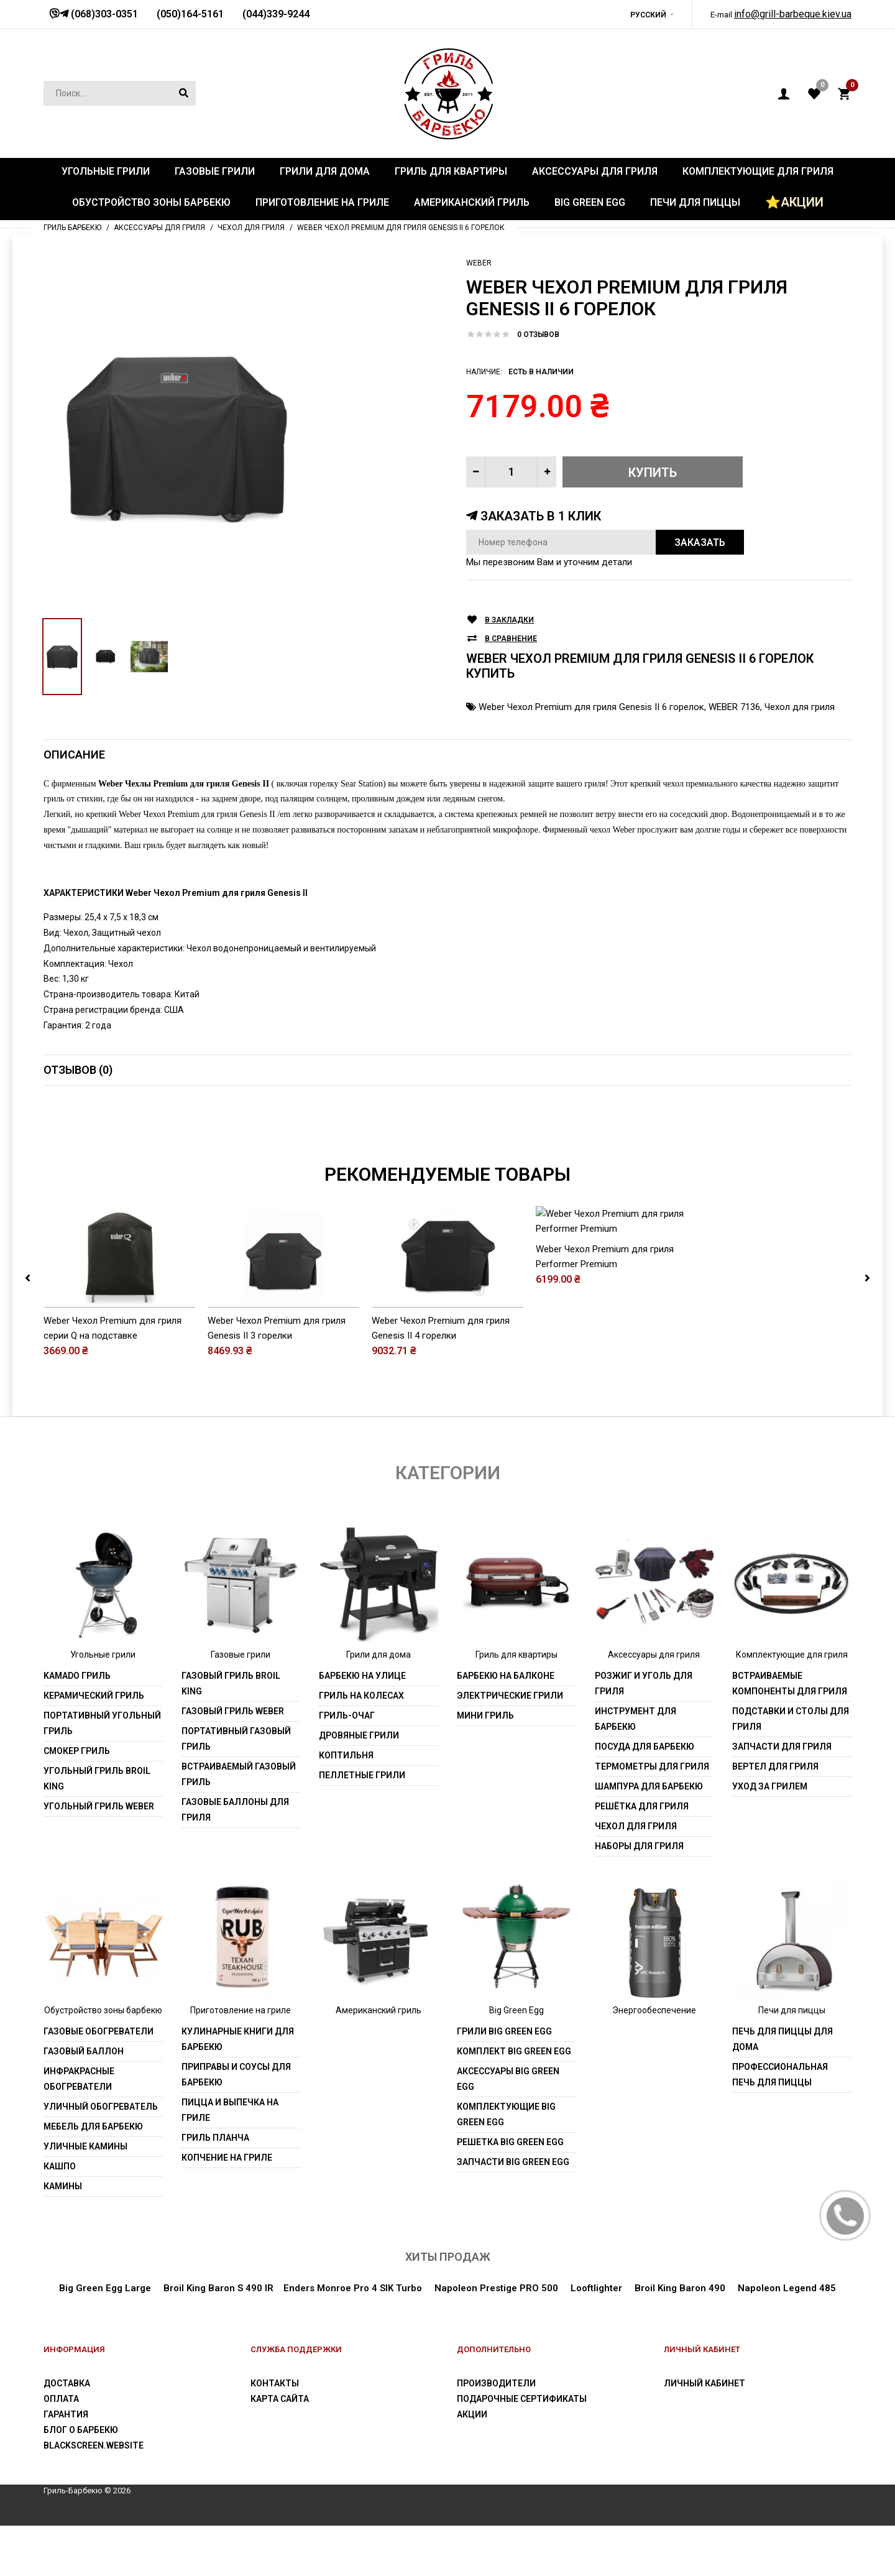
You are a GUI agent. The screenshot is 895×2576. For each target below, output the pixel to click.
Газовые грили (240, 1705)
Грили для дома (378, 1705)
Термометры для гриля (652, 1817)
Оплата (61, 2450)
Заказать (699, 542)
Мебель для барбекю (93, 2177)
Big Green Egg (516, 2061)
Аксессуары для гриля (654, 1705)
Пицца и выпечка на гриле (229, 2160)
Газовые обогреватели (99, 2082)
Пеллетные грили (362, 1825)
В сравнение (511, 639)
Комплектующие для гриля (792, 1705)
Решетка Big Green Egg (510, 2192)
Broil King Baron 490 (680, 2339)
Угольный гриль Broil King (97, 1829)
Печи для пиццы (791, 2061)
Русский (648, 15)
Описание (74, 754)
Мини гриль (485, 1766)
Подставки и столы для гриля (790, 1769)
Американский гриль (378, 2061)
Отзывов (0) (78, 1069)
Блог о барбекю (81, 2481)
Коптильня (346, 1806)
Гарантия (66, 2465)
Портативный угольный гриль (102, 1773)
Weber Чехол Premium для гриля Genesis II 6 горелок (591, 707)
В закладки (509, 620)
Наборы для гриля (639, 1896)
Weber (479, 263)
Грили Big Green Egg (504, 2082)
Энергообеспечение (654, 2061)
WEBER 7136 (734, 707)
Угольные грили (102, 1705)
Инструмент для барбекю (635, 1769)
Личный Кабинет (704, 2434)
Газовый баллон (84, 2102)
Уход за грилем (769, 1837)
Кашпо (60, 2217)
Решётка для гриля (642, 1857)
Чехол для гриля (799, 707)
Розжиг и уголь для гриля (643, 1734)
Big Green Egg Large (105, 2339)
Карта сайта (279, 2450)
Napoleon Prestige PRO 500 (496, 2339)
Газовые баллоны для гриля (235, 1860)
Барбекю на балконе (505, 1726)
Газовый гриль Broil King (230, 1734)
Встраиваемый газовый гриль (238, 1824)
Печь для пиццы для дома (782, 2089)
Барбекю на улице (362, 1726)
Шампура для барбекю (649, 1837)
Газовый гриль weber (232, 1761)
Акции (472, 2465)
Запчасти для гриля (782, 1797)
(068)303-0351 (103, 14)
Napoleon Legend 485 (787, 2339)
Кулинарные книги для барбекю (237, 2089)
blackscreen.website (94, 2496)
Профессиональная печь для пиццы (780, 2125)
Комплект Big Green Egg (514, 2102)
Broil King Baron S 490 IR (218, 2339)
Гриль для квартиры (516, 1705)
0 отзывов (538, 334)
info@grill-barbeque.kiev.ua (792, 14)
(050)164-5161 (190, 14)
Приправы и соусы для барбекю (236, 2125)
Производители (496, 2434)
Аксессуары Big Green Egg (508, 2129)
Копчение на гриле (226, 2208)
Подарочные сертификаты (522, 2450)
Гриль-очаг (347, 1766)
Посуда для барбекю (644, 1797)
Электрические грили (510, 1746)
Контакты (274, 2434)
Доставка (67, 2434)
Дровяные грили (359, 1786)
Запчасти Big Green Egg (513, 2212)
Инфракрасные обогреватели (79, 2129)
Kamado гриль (77, 1726)
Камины (63, 2236)
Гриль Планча (215, 2188)
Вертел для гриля (775, 1817)
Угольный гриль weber (99, 1857)
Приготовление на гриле (240, 2061)
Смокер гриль (77, 1801)
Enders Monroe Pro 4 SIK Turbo (352, 2339)
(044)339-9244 (276, 14)
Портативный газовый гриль (236, 1789)
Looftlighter (596, 2339)
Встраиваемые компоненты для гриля (789, 1734)
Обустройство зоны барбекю (103, 2061)
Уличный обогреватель (101, 2157)
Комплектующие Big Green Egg (506, 2164)
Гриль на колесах (361, 1746)
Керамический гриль (94, 1746)
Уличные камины (85, 2197)
